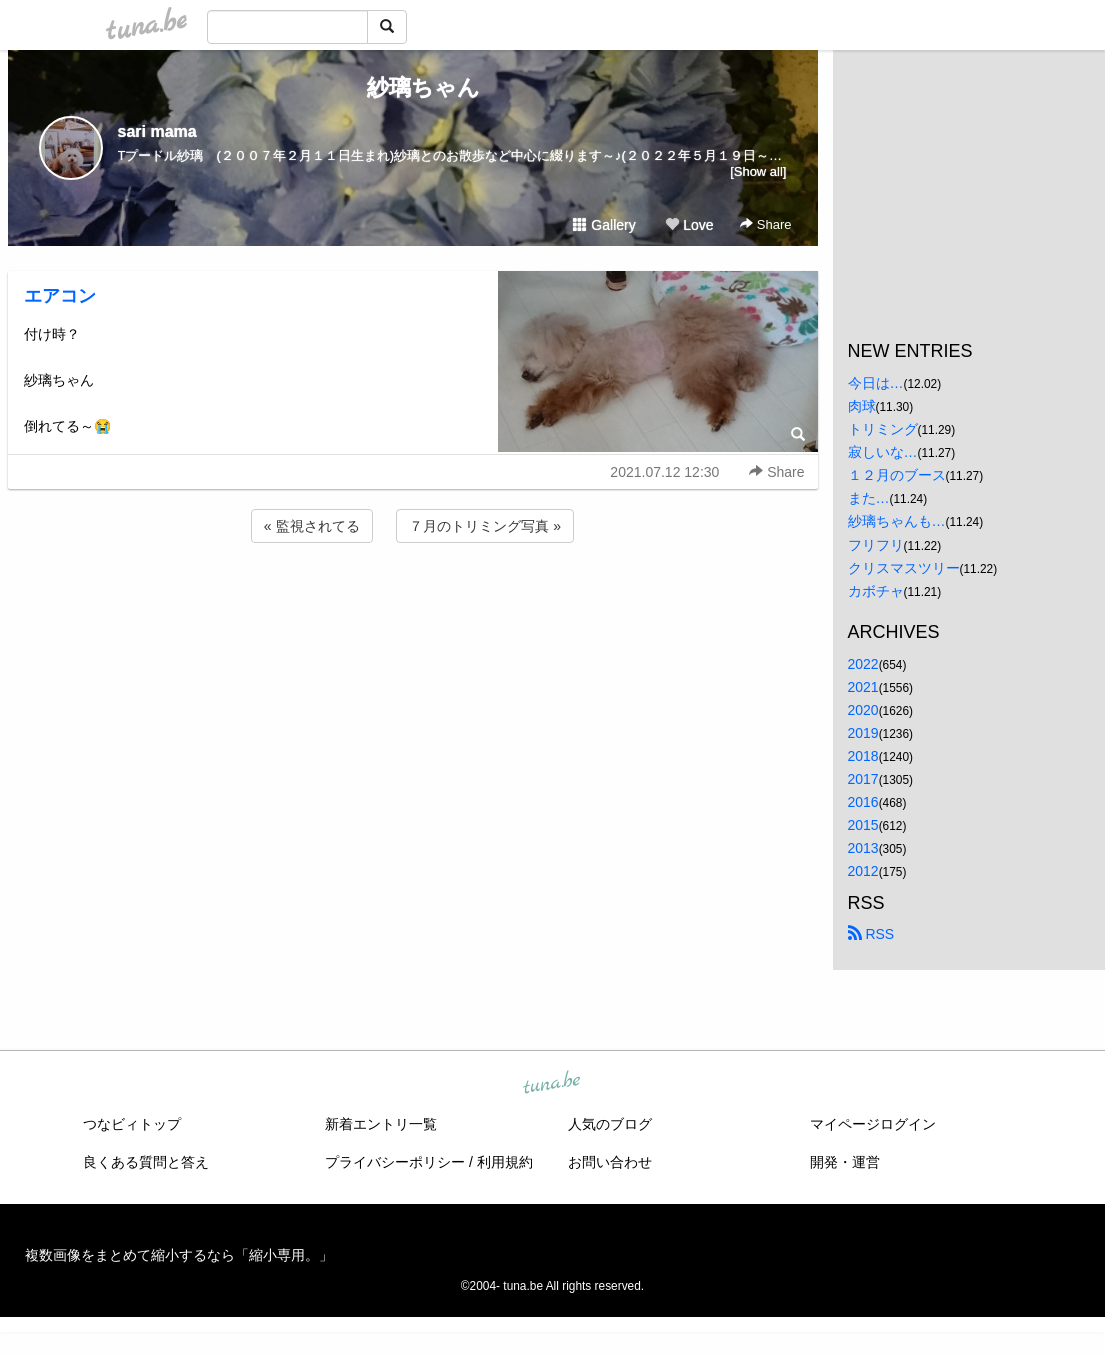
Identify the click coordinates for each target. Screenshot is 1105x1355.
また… (869, 498)
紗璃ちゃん (412, 87)
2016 (863, 802)
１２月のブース (897, 475)
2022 (863, 664)
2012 (863, 871)
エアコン (60, 296)
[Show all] (758, 171)
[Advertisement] (413, 601)
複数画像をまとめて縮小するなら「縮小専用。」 (179, 1255)
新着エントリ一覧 (381, 1124)
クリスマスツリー (904, 568)
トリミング (883, 429)
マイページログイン (873, 1124)
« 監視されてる (312, 526)
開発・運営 (845, 1162)
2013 (863, 848)
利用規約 (505, 1162)
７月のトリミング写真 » (485, 526)
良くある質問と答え (146, 1162)
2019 (863, 733)
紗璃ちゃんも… (897, 521)
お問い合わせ (610, 1162)
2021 (863, 687)
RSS (871, 934)
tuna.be (552, 1083)
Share (765, 224)
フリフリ (876, 545)
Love (689, 225)
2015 (863, 825)
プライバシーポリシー (395, 1162)
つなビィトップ (132, 1124)
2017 (863, 779)
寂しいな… (883, 452)
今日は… (876, 383)
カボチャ (876, 591)
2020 (863, 710)
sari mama (157, 131)
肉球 (862, 406)
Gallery (604, 225)
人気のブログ (610, 1124)
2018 (863, 756)
